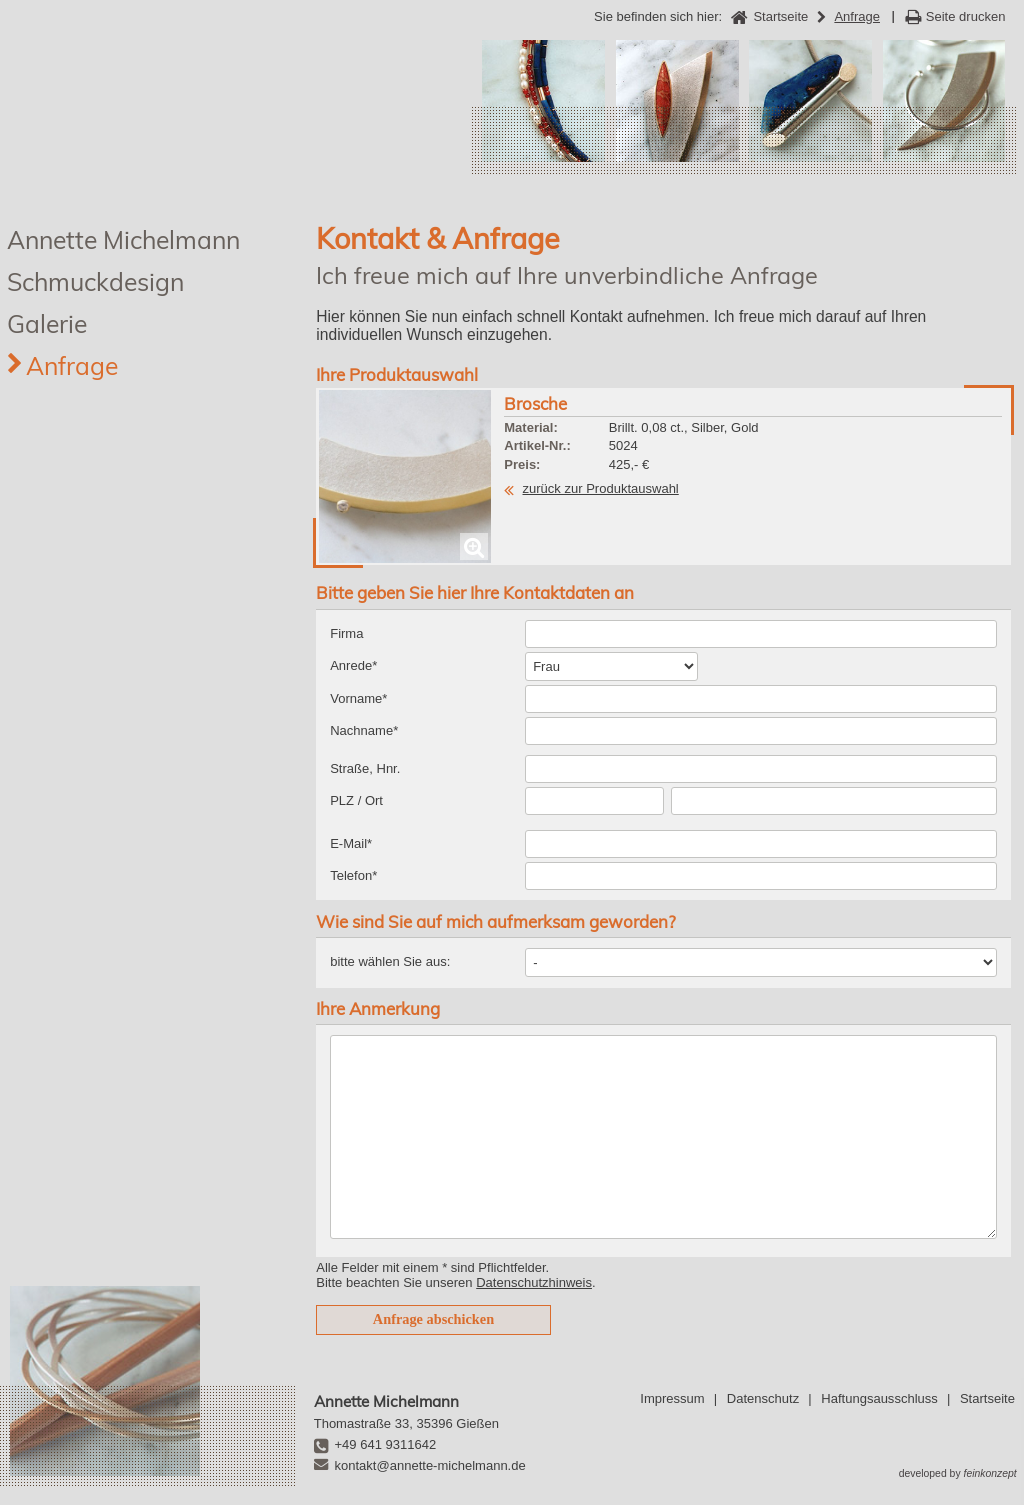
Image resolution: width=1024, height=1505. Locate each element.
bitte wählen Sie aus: (390, 961)
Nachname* (364, 730)
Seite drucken (966, 16)
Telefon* (353, 875)
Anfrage (72, 365)
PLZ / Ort (356, 800)
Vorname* (358, 698)
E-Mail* (351, 843)
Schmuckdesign (95, 281)
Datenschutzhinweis (534, 1282)
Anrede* (353, 665)
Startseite (987, 1398)
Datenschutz (763, 1398)
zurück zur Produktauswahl (601, 488)
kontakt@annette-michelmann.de (430, 1465)
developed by (958, 1473)
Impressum (672, 1398)
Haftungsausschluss (879, 1398)
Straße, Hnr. (365, 768)
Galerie (47, 323)
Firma (346, 633)
